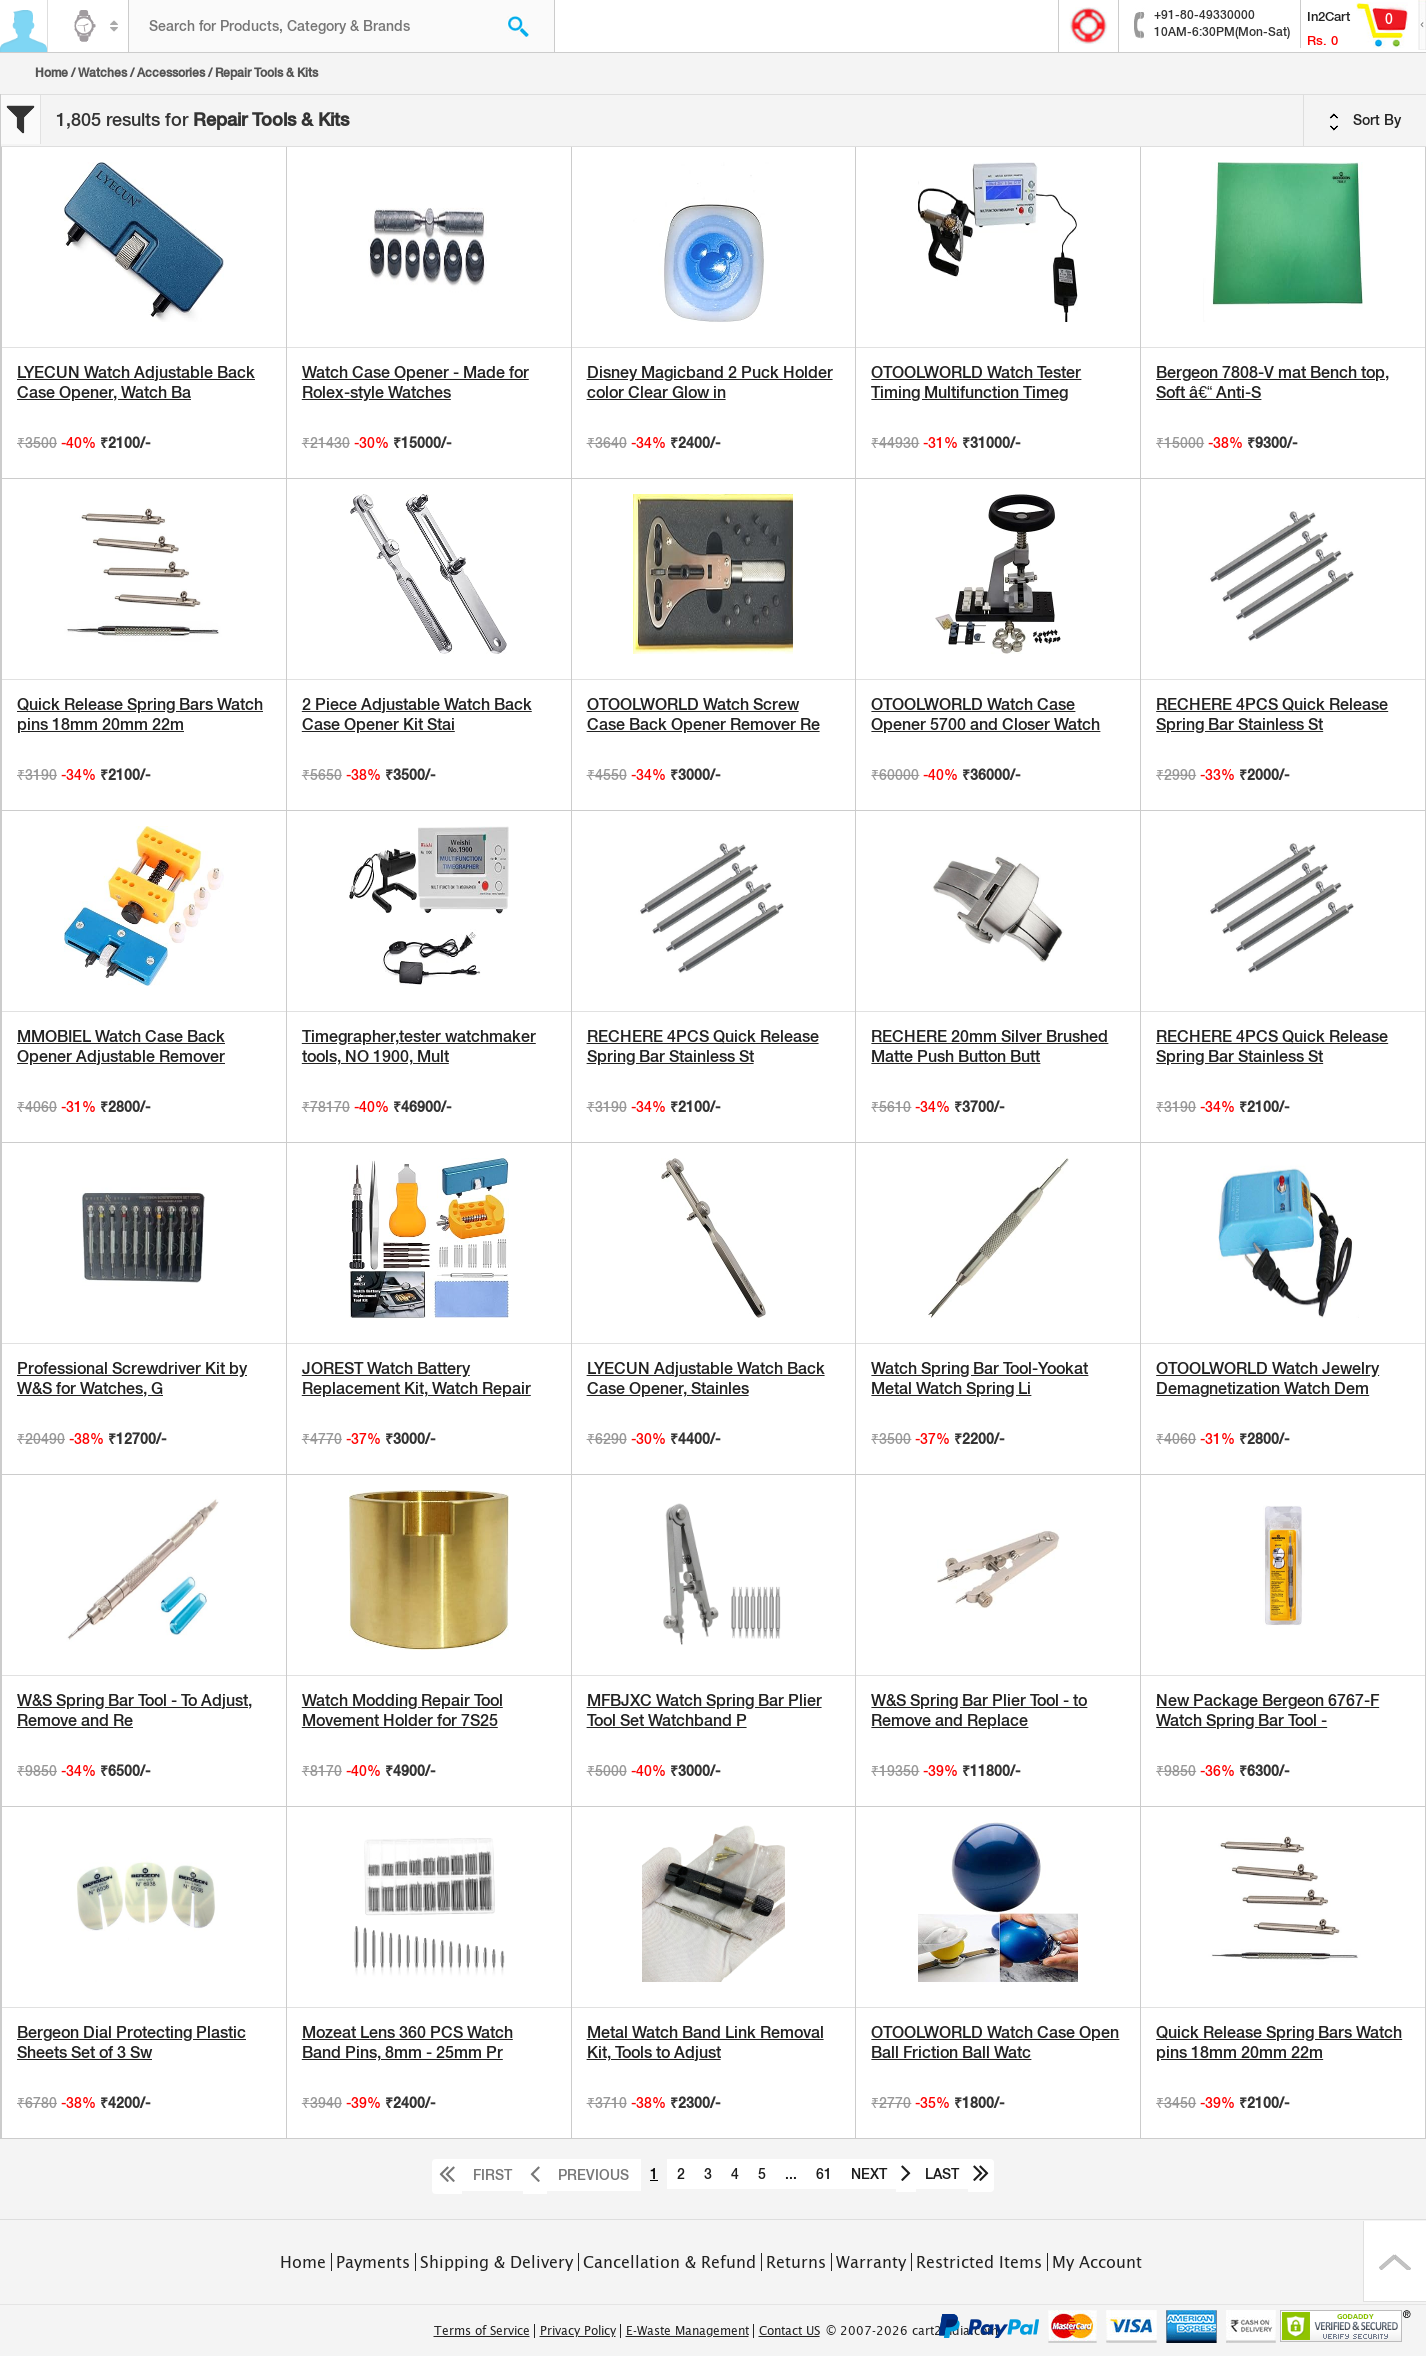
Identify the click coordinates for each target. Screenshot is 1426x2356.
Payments (373, 2262)
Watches (102, 73)
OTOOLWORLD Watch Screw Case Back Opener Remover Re (703, 714)
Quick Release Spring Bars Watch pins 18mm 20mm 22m (140, 714)
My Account (1097, 2262)
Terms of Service (482, 2331)
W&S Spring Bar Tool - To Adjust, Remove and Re (134, 1710)
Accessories (171, 73)
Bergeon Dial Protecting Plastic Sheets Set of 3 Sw (131, 2042)
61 (824, 2174)
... (791, 2174)
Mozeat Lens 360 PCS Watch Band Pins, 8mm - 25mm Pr (407, 2042)
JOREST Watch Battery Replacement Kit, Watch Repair (416, 1378)
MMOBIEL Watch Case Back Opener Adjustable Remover (121, 1046)
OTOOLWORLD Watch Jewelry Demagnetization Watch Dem (1267, 1378)
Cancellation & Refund (669, 2262)
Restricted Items (979, 2262)
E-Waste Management (687, 2331)
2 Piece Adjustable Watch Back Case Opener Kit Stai (417, 714)
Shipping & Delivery (496, 2262)
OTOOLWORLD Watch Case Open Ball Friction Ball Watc (995, 2042)
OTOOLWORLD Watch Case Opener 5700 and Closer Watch (985, 714)
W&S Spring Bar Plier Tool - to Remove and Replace (979, 1710)
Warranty (871, 2262)
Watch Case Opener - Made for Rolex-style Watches (415, 382)
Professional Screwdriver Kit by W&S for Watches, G (132, 1378)
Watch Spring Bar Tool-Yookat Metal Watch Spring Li (979, 1378)
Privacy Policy (578, 2331)
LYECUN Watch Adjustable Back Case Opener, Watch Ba (136, 382)
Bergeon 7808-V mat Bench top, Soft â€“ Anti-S (1272, 382)
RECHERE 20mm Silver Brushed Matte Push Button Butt (989, 1046)
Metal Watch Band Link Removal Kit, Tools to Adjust (705, 2042)
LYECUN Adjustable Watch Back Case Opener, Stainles (706, 1378)
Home (51, 73)
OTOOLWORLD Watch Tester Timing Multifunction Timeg (976, 382)
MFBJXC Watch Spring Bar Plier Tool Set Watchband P (704, 1710)
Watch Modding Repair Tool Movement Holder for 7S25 (402, 1710)
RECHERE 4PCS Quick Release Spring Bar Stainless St (1272, 714)
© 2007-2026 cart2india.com (912, 2331)
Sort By (1365, 121)
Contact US (789, 2331)
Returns (796, 2262)
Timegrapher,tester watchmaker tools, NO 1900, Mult (419, 1046)
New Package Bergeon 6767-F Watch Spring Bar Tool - (1267, 1710)
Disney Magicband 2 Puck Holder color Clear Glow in (710, 382)
